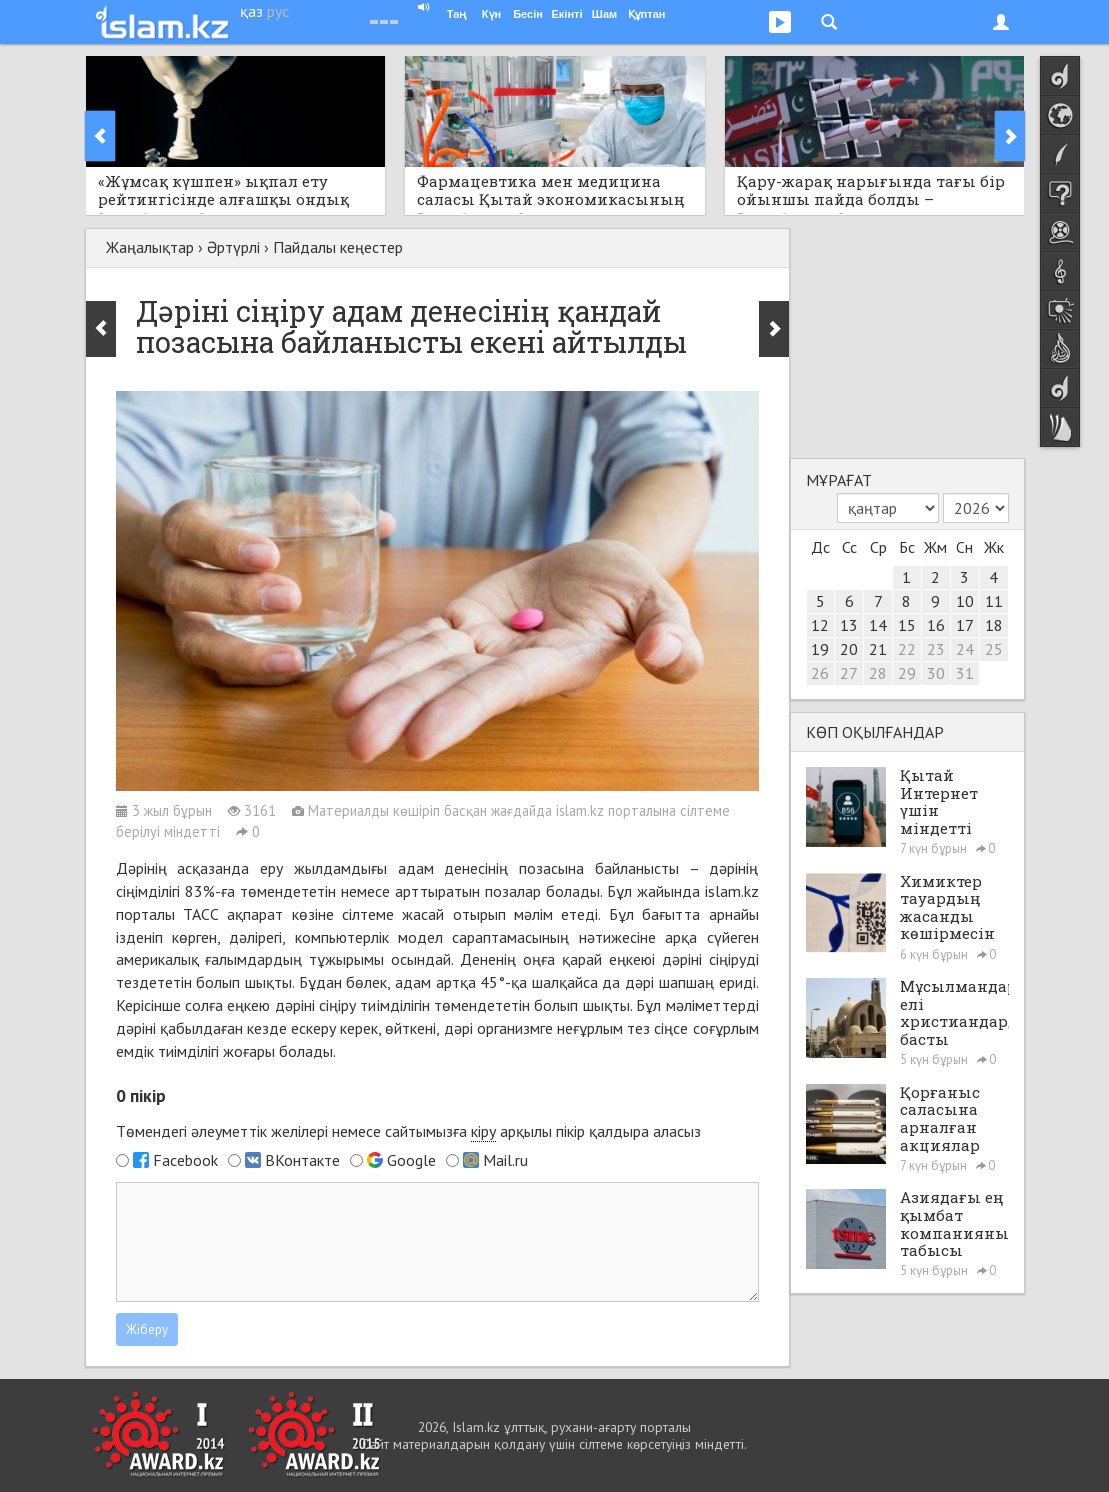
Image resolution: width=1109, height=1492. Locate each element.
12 (820, 625)
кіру (483, 1131)
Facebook (185, 1160)
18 (994, 625)
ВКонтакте (302, 1160)
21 (878, 649)
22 (907, 649)
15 (907, 625)
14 (878, 625)
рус (278, 11)
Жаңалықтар (150, 247)
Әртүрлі (233, 247)
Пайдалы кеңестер (338, 247)
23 (936, 649)
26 (820, 673)
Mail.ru (505, 1160)
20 (849, 649)
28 (878, 673)
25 (994, 649)
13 (849, 625)
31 (965, 673)
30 (936, 673)
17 (965, 625)
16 (936, 625)
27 (849, 673)
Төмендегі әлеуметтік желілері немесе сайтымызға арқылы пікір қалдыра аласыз (408, 1131)
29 (907, 673)
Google (411, 1160)
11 (994, 601)
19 (820, 649)
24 (965, 649)
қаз (251, 11)
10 (965, 601)
